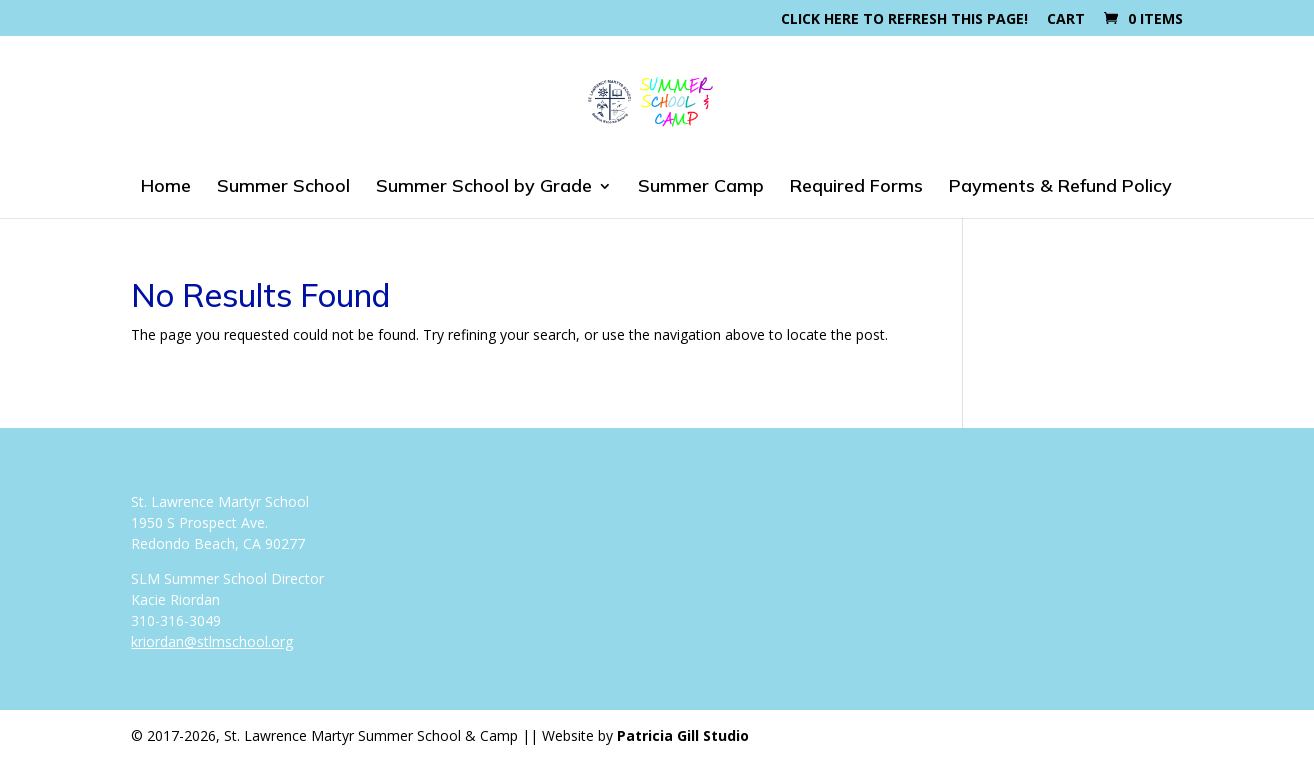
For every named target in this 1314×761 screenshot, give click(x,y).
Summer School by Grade (484, 188)
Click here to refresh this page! (904, 20)
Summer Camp (701, 188)
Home (166, 188)
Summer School (283, 188)
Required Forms (856, 188)
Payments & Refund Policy (1060, 188)
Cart (1066, 20)
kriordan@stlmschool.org (212, 641)
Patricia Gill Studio (683, 735)
